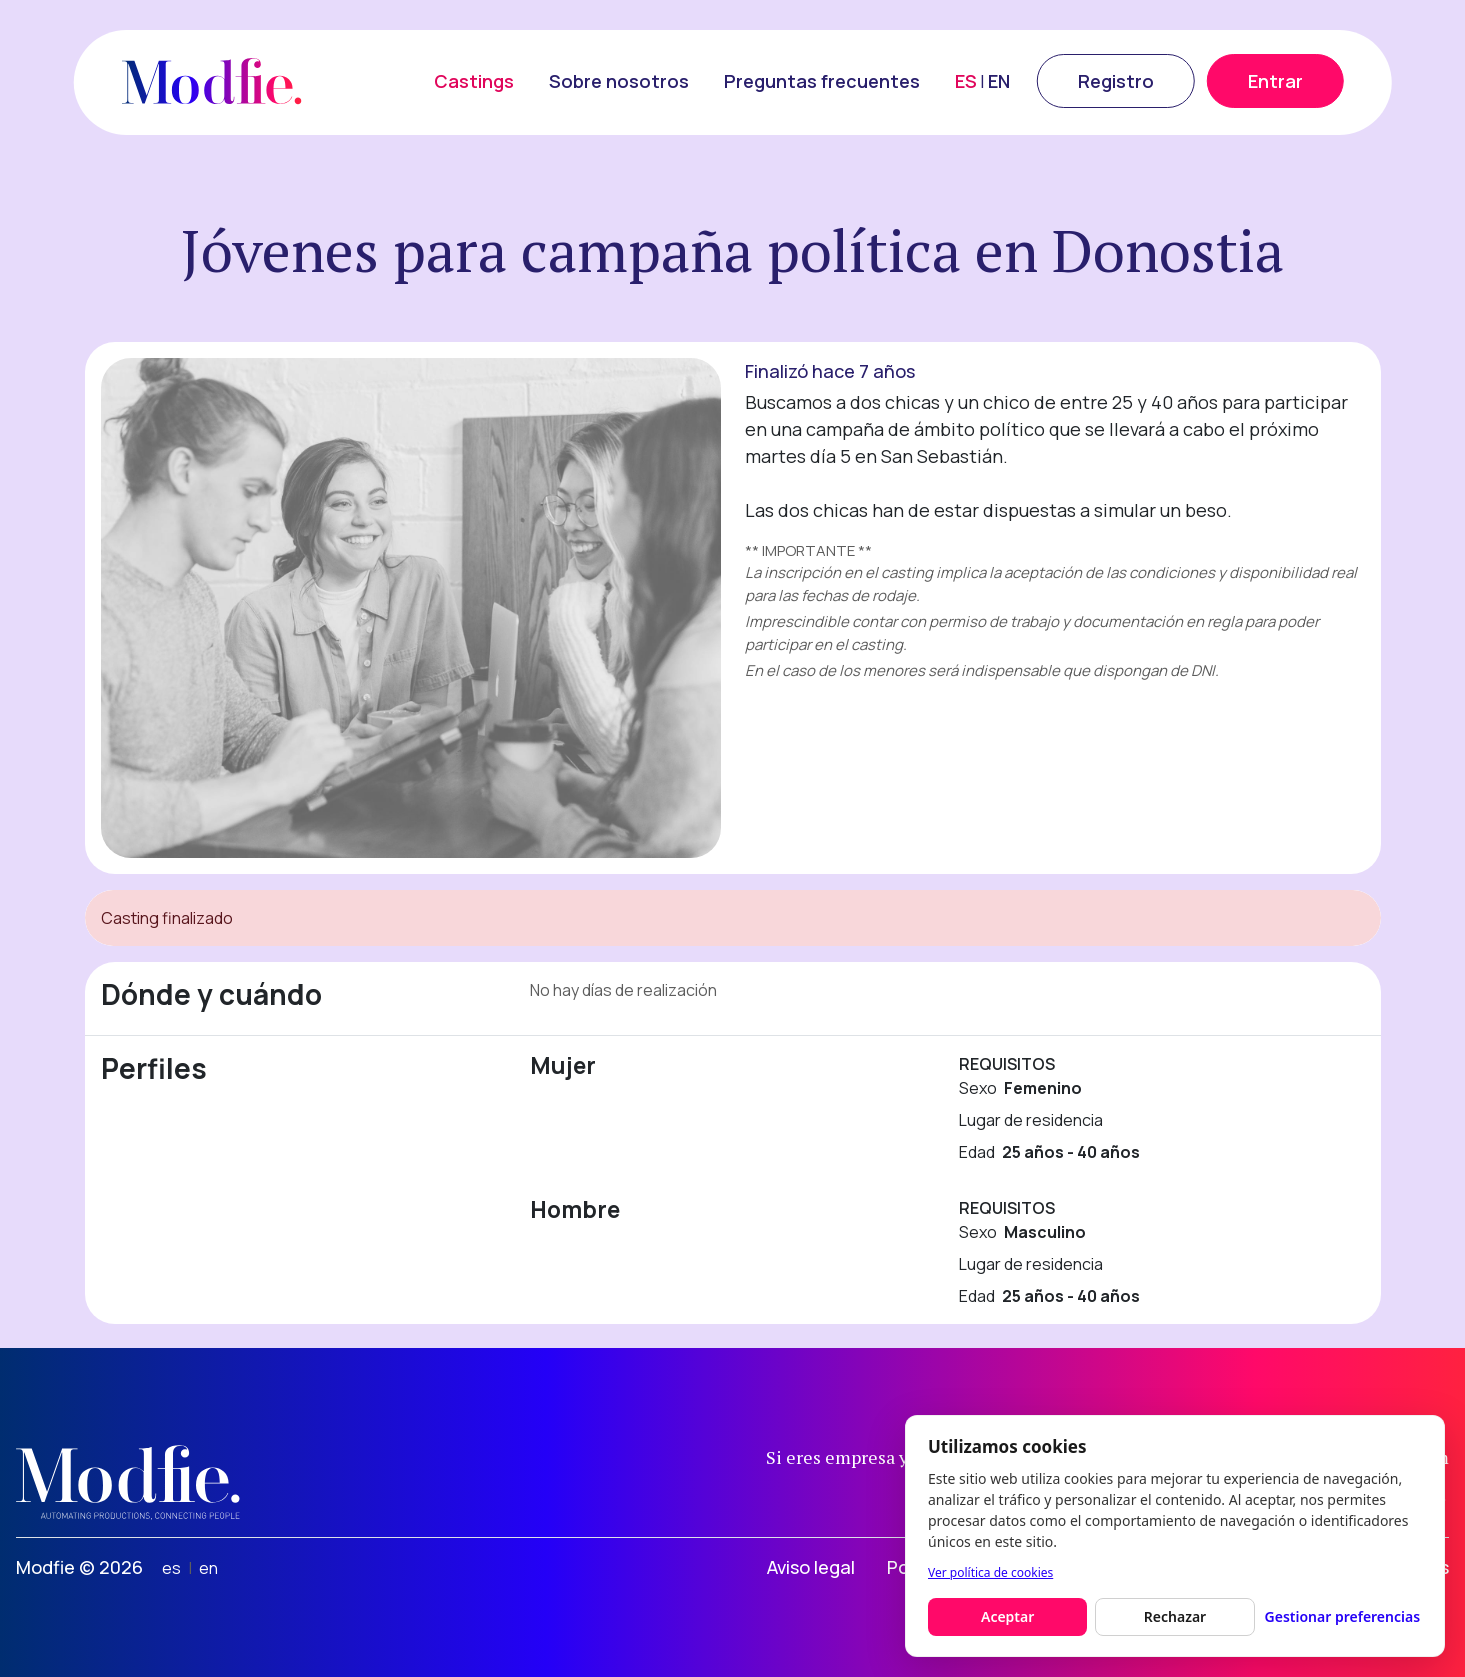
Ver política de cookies (990, 1572)
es (171, 1568)
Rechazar (1175, 1616)
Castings (474, 81)
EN (999, 81)
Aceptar (1007, 1616)
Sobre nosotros (619, 81)
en (208, 1568)
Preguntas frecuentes (822, 81)
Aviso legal (811, 1567)
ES (966, 81)
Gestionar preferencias (1343, 1616)
